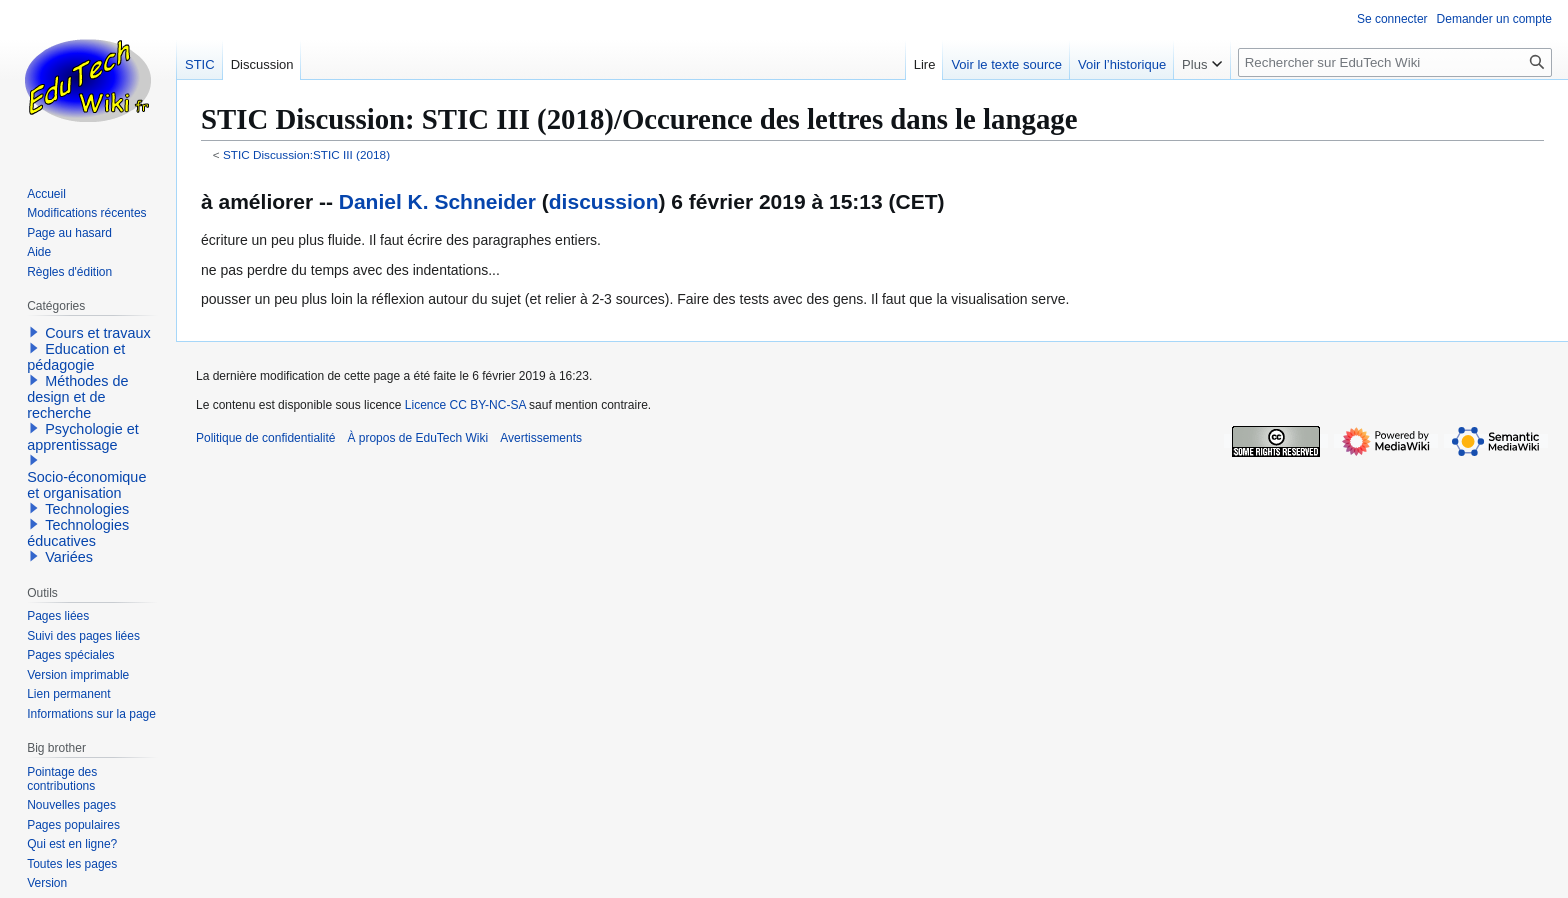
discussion (604, 201)
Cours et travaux (98, 333)
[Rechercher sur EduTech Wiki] (1395, 62)
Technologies (87, 509)
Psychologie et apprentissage (83, 437)
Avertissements (541, 438)
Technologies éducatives (78, 533)
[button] (34, 332)
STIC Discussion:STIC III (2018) (306, 154)
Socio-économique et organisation (86, 485)
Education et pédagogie (76, 357)
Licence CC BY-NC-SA (465, 405)
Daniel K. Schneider (437, 201)
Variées (69, 557)
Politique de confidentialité (265, 438)
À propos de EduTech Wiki (417, 438)
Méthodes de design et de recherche (77, 397)
